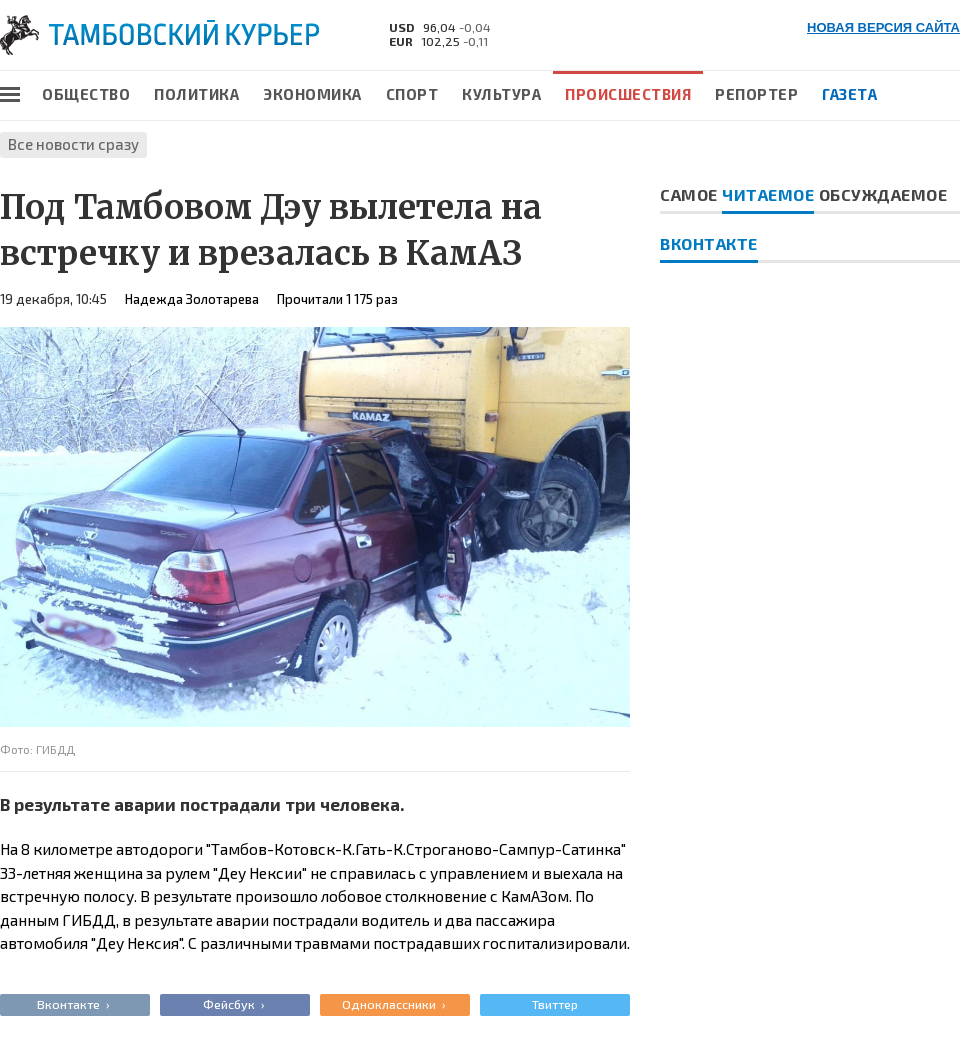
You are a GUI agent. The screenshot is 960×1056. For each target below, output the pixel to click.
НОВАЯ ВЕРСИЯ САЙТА (883, 27)
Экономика (312, 94)
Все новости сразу (73, 144)
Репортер (756, 94)
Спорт (412, 94)
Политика (196, 94)
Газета (849, 94)
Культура (501, 94)
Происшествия (628, 94)
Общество (86, 94)
